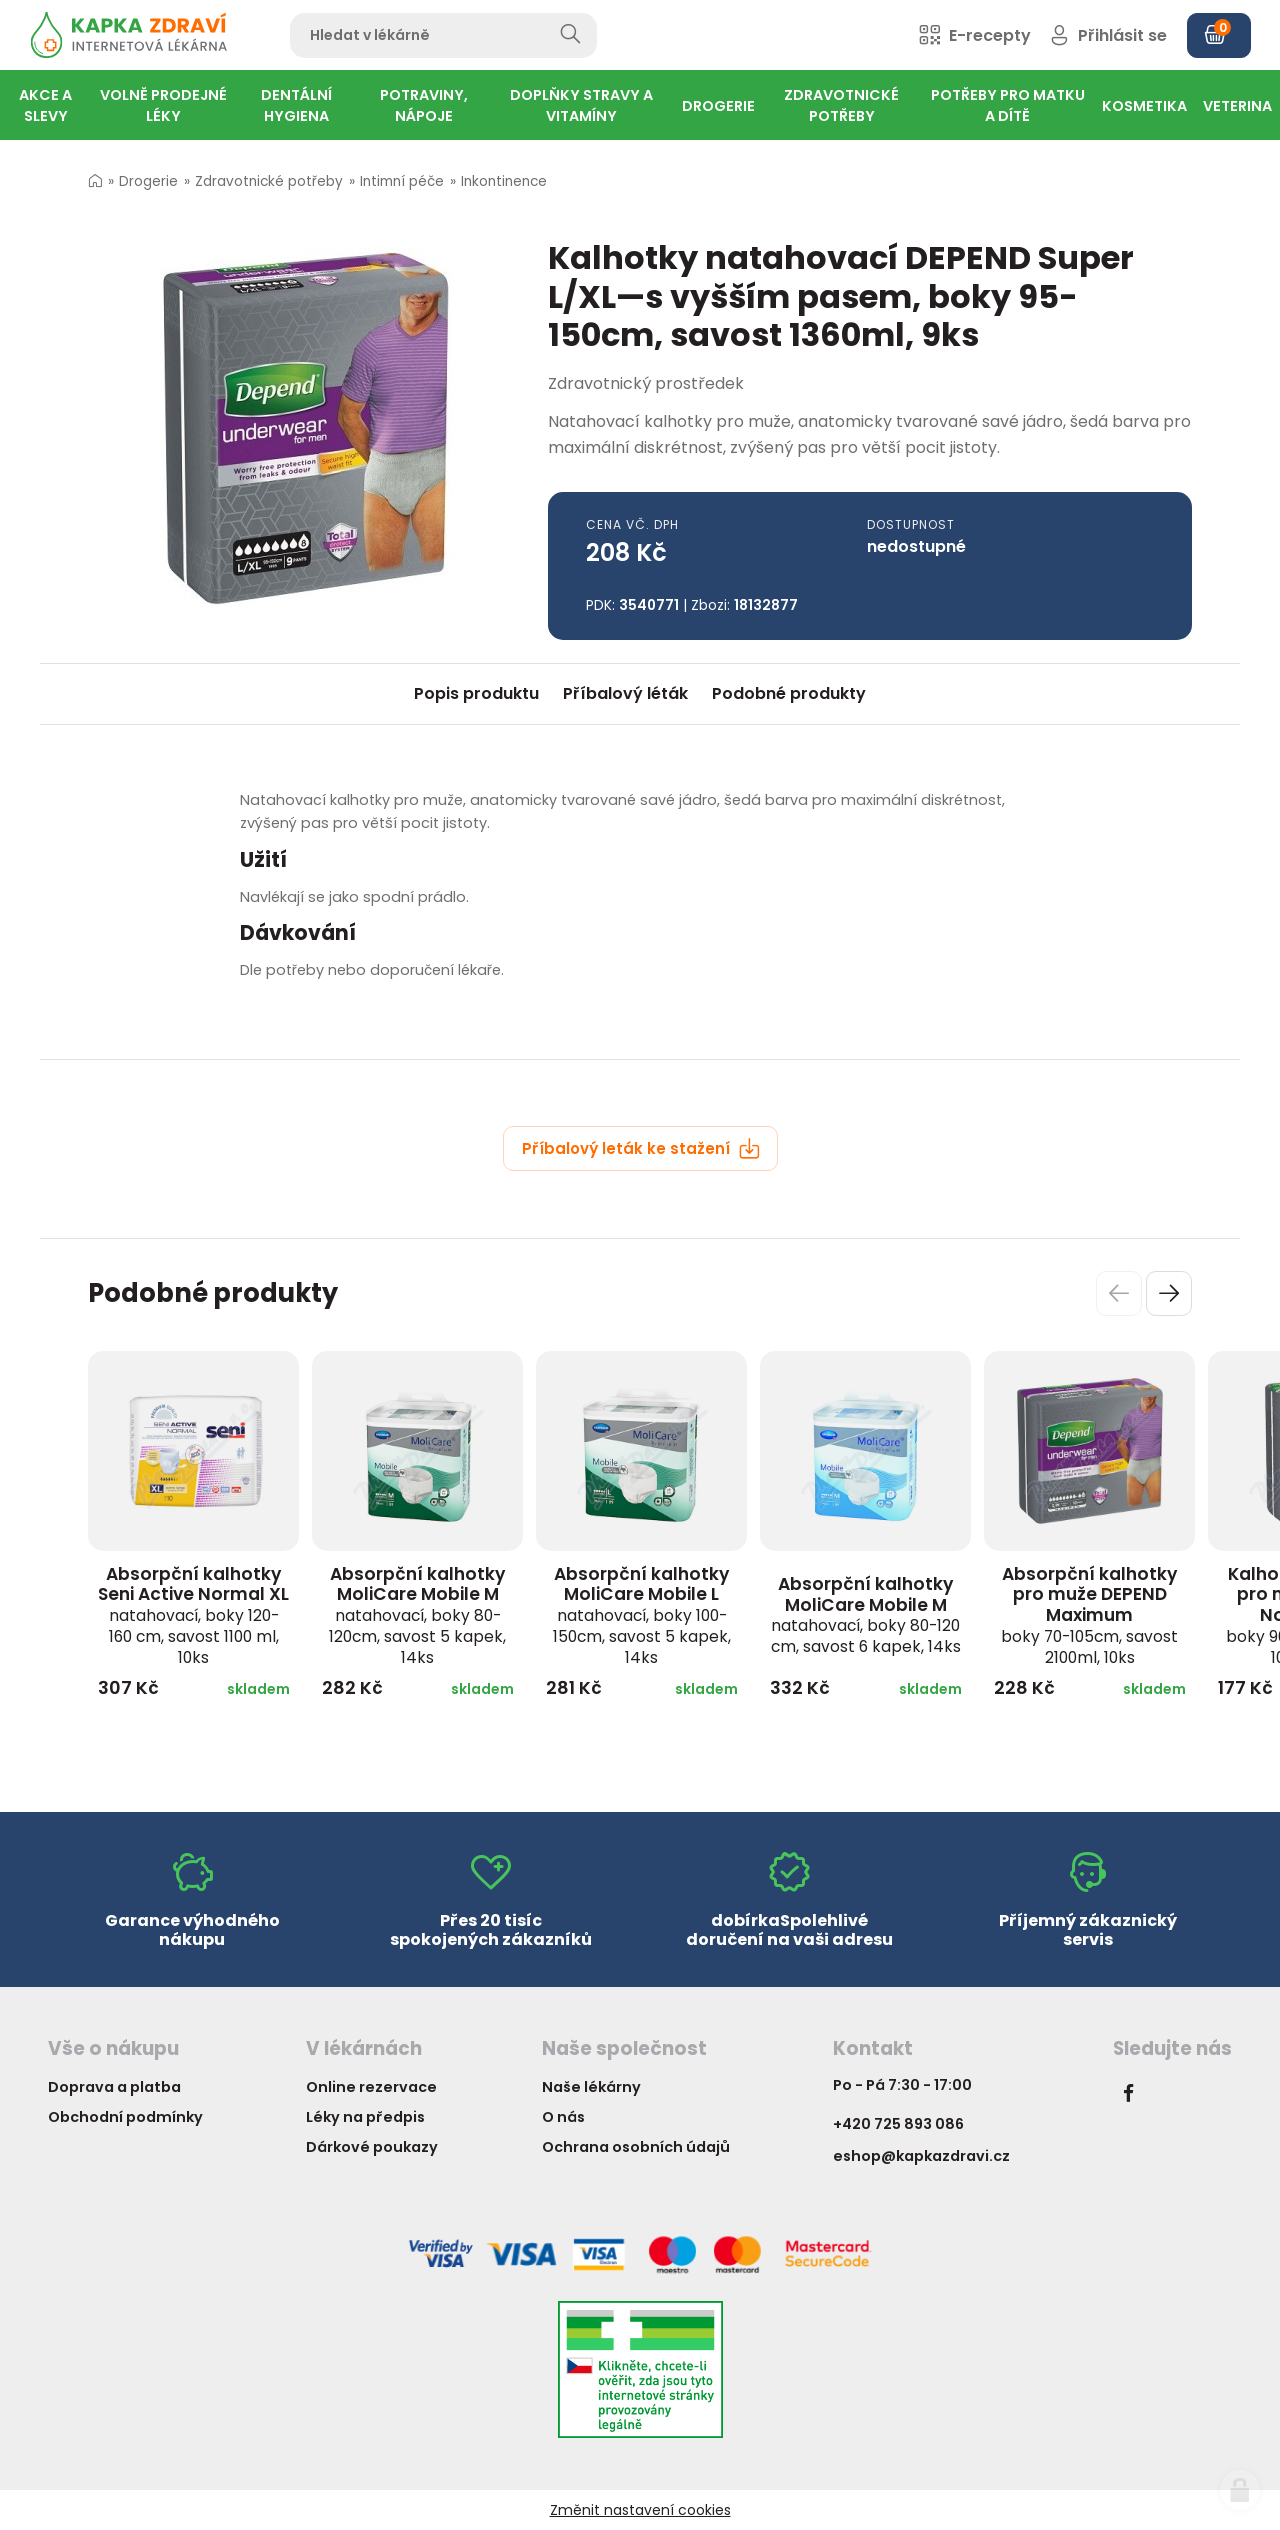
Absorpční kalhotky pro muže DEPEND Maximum (1089, 1615)
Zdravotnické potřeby (269, 181)
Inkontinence (504, 181)
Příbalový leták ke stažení (641, 1148)
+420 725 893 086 (898, 2124)
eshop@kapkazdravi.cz (921, 2156)
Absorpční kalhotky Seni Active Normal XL (193, 1615)
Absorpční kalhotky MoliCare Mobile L (642, 1615)
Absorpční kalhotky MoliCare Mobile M (417, 1615)
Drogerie (148, 181)
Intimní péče (402, 181)
